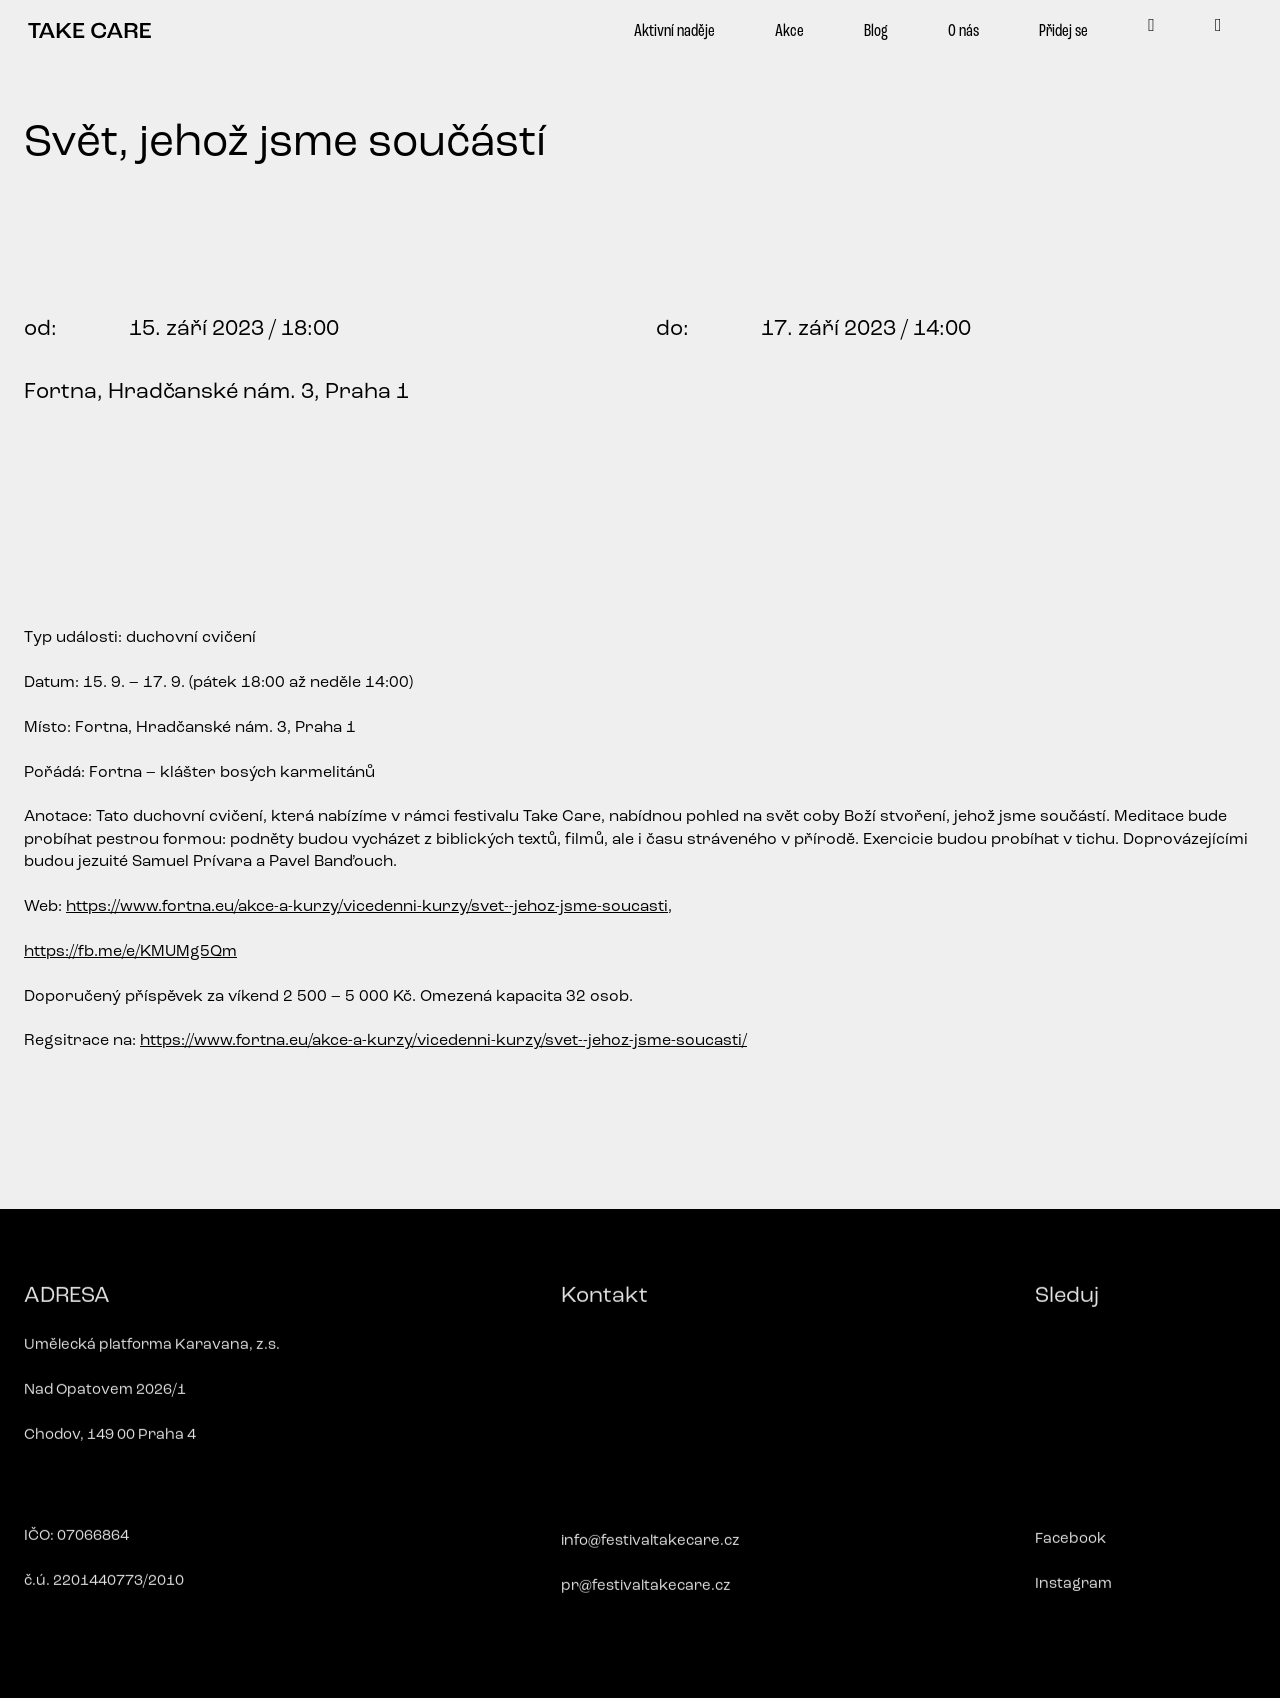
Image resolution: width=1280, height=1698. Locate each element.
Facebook (1070, 1548)
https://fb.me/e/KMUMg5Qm (130, 952)
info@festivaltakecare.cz (650, 1550)
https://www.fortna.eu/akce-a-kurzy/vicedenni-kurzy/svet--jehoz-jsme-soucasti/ (443, 1041)
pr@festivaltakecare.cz (646, 1595)
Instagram (1073, 1593)
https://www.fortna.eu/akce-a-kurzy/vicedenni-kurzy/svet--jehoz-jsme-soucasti (367, 907)
